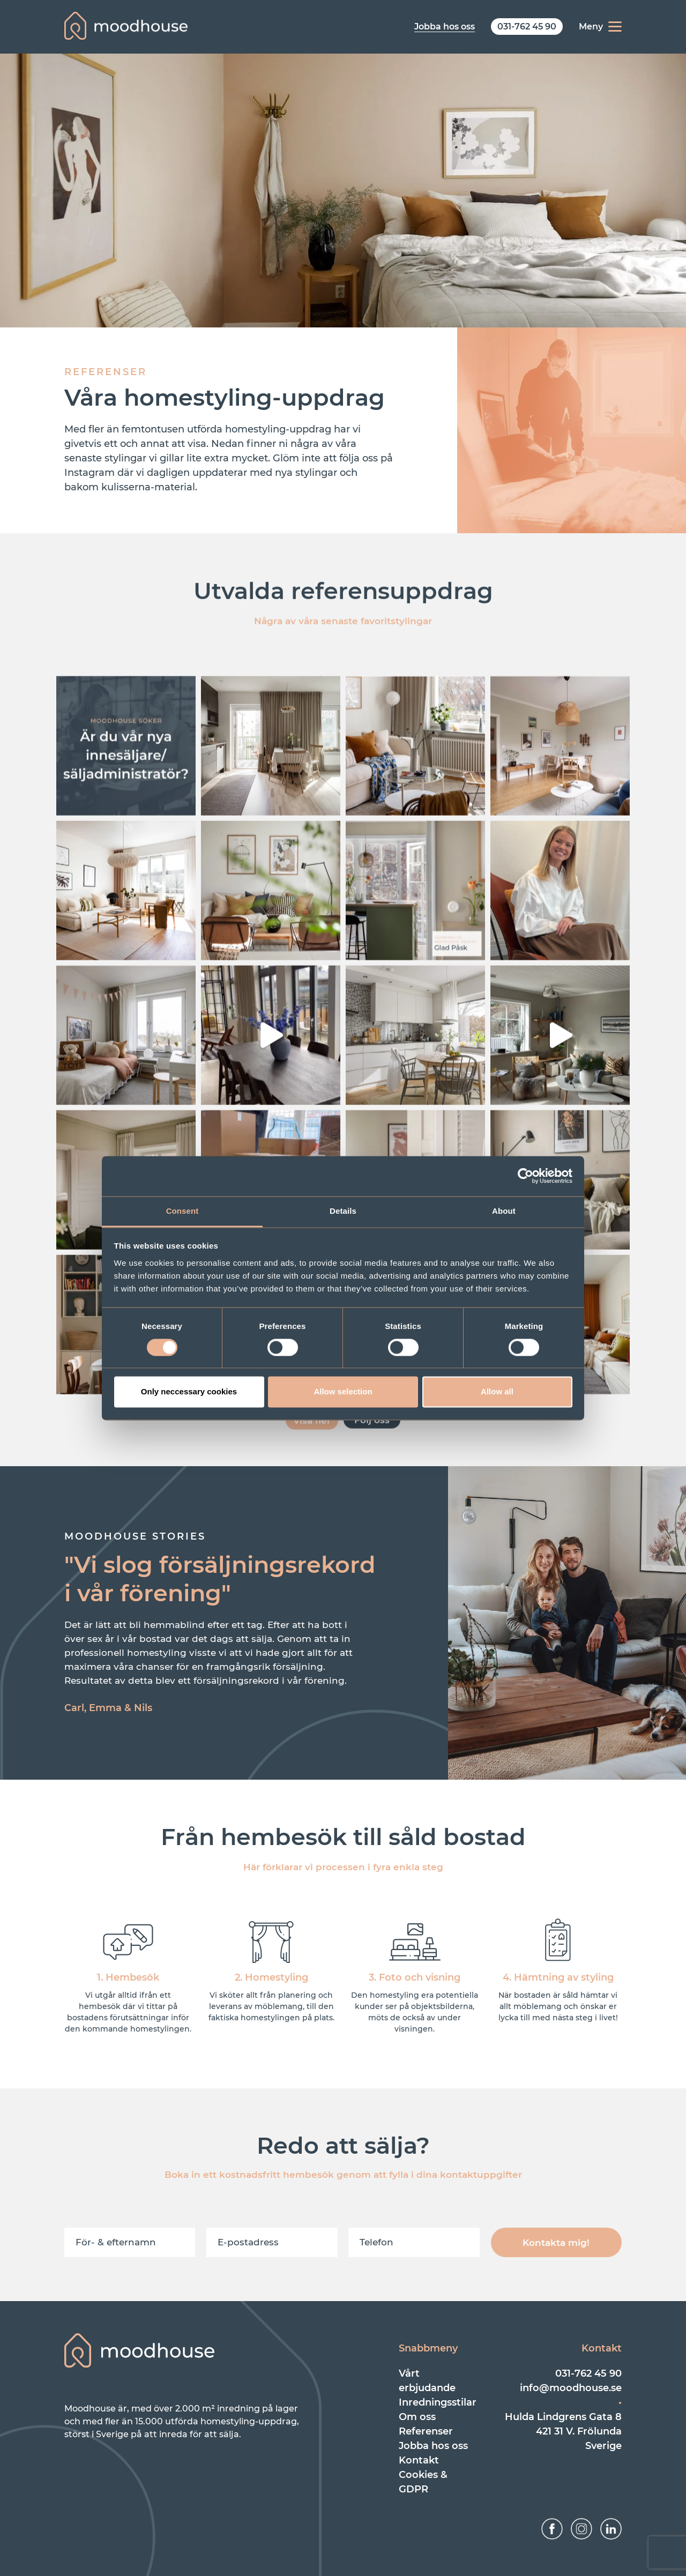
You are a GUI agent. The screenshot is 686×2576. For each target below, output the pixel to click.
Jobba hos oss (433, 2446)
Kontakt (419, 2460)
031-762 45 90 (588, 2373)
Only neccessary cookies (189, 1392)
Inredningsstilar (437, 2402)
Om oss (417, 2417)
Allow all (497, 1392)
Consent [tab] (182, 1210)
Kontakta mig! (556, 2242)
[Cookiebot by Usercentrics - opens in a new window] (525, 1176)
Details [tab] (343, 1210)
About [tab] (504, 1210)
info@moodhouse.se (571, 2388)
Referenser (426, 2431)
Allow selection (343, 1392)
